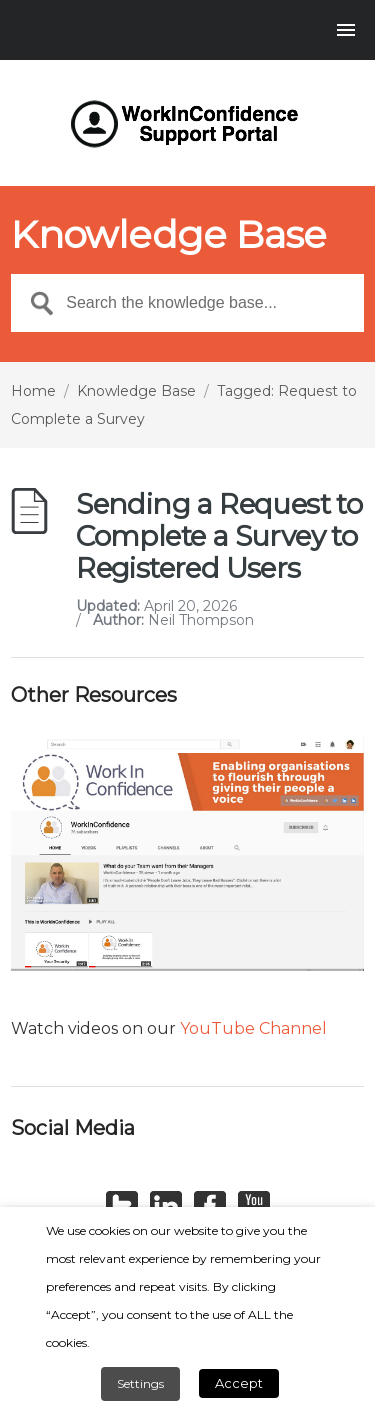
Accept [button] (239, 1383)
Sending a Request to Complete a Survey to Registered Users (219, 536)
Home (33, 391)
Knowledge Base (136, 391)
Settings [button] (140, 1383)
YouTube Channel (253, 1028)
